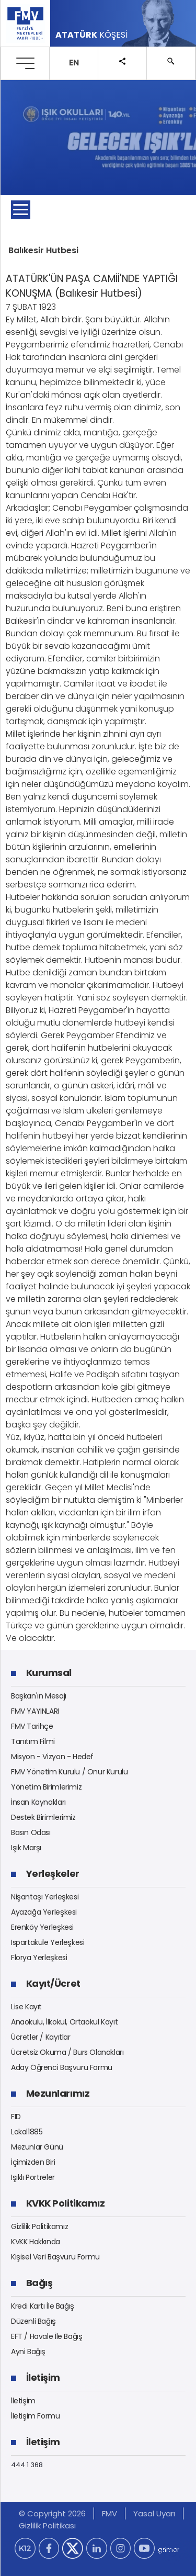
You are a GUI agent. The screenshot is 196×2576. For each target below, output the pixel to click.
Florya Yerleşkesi (39, 1957)
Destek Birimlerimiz (43, 1817)
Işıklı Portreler (33, 2177)
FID (16, 2116)
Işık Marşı (26, 1847)
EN (74, 63)
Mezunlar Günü (37, 2147)
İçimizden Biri (33, 2162)
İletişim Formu (35, 2416)
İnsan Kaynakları (38, 1802)
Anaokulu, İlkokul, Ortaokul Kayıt (64, 2022)
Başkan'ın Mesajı (38, 1696)
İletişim (23, 2400)
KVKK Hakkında (35, 2241)
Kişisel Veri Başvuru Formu (55, 2257)
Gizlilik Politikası (47, 2525)
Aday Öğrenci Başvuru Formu (61, 2067)
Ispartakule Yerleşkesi (47, 1942)
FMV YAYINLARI (35, 1711)
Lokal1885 (27, 2132)
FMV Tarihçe (32, 1726)
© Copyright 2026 (52, 2513)
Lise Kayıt (26, 2006)
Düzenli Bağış (33, 2321)
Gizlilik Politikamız (39, 2226)
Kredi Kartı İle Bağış (42, 2306)
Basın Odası (31, 1832)
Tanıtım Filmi (33, 1741)
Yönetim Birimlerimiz (46, 1787)
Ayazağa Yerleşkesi (44, 1912)
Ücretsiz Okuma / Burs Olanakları (67, 2052)
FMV (109, 2513)
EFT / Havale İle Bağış (46, 2336)
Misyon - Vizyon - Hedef (52, 1756)
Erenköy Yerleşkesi (42, 1927)
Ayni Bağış (28, 2351)
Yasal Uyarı (154, 2513)
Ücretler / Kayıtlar (41, 2037)
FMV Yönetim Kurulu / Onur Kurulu (69, 1772)
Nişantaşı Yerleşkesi (44, 1897)
